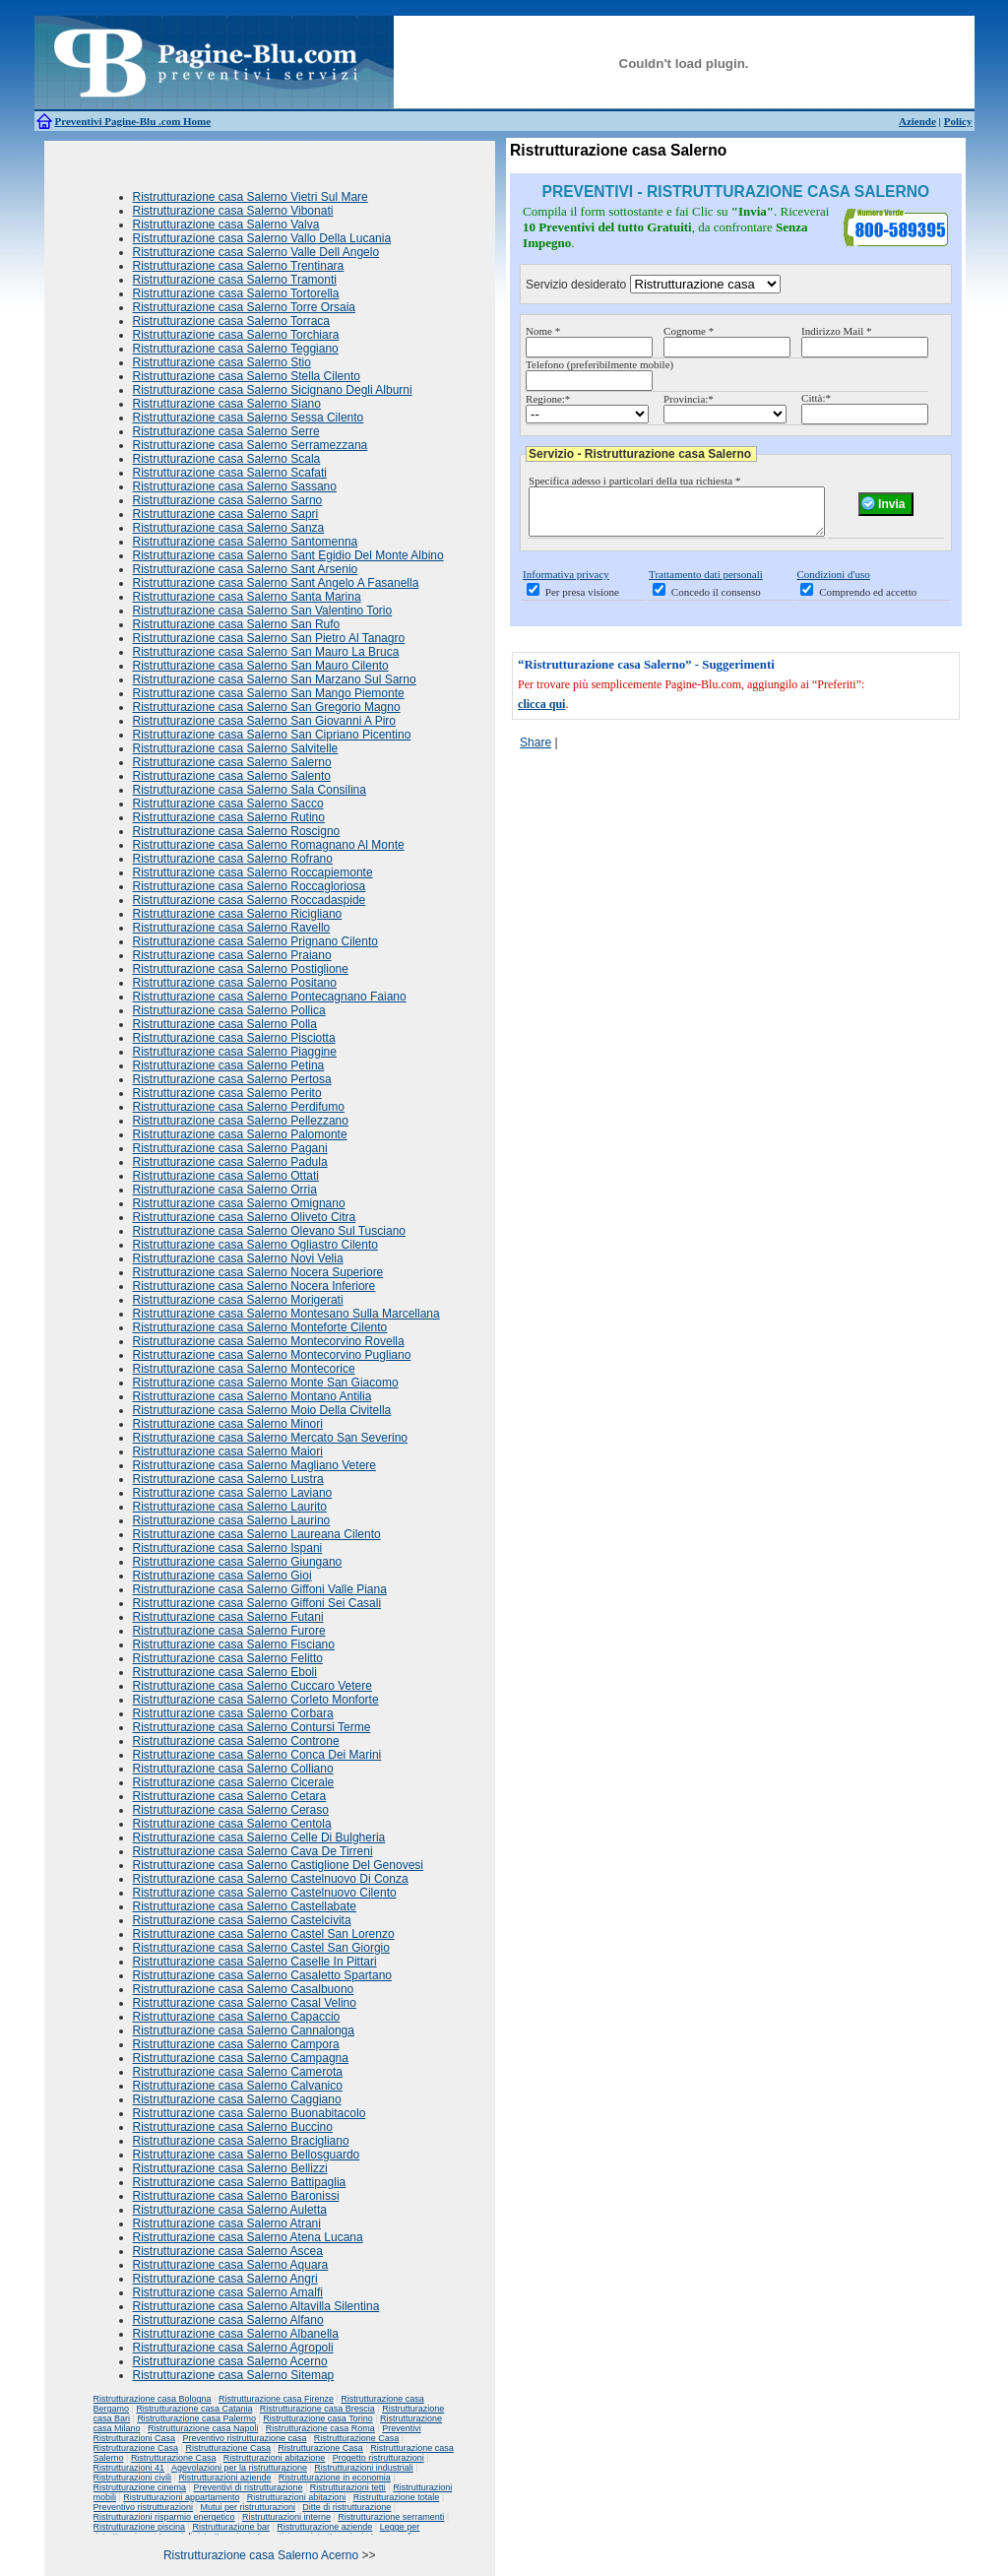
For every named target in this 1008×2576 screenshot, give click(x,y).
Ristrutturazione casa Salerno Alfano (228, 2320)
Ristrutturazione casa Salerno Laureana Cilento (257, 1534)
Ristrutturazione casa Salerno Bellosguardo (246, 2154)
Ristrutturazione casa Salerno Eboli (225, 1672)
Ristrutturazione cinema (140, 2487)
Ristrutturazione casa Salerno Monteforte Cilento (260, 1327)
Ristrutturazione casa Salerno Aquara (231, 2265)
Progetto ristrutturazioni (378, 2458)
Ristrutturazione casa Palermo (196, 2418)
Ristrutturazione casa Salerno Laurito (230, 1506)
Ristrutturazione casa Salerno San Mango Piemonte (269, 693)
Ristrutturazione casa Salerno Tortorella (236, 293)
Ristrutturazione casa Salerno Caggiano (237, 2099)
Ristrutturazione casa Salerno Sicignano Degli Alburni (272, 390)
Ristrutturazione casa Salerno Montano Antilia (252, 1396)
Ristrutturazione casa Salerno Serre (226, 431)
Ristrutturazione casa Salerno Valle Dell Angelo (256, 252)
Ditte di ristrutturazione (346, 2507)
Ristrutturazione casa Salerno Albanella (236, 2334)
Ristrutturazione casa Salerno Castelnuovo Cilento (265, 1893)
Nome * (543, 331)
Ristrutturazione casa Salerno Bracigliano (241, 2141)
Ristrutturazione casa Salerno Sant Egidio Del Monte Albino (288, 555)
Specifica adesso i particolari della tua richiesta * (634, 480)
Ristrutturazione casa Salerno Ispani (228, 1548)
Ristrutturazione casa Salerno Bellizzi (230, 2168)
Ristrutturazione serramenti (391, 2517)
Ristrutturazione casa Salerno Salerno (232, 762)
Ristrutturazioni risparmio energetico (164, 2517)
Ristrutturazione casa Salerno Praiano (232, 955)
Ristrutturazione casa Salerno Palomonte (240, 1134)
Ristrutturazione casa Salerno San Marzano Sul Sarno (274, 679)
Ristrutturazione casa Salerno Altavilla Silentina (256, 2306)
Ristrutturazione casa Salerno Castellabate (244, 1906)
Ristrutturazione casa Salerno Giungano (238, 1562)
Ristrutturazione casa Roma (320, 2428)
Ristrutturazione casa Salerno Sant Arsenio (245, 569)
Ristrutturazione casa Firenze (276, 2399)
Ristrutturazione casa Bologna (153, 2399)
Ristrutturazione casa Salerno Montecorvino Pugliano (272, 1355)
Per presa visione (582, 601)
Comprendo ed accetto (867, 601)
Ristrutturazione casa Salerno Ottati (226, 1176)
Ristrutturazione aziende (324, 2527)
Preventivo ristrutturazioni (144, 2507)
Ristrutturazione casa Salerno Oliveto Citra (244, 1217)
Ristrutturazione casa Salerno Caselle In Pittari (255, 1961)
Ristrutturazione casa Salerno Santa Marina (247, 597)
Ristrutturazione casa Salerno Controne (236, 1741)
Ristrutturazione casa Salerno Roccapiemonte (253, 872)
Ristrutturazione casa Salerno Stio (222, 362)
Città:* (816, 398)
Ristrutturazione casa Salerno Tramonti (235, 280)
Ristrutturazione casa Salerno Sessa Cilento (248, 417)
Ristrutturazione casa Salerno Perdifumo (239, 1107)
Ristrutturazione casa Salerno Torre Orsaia (244, 307)
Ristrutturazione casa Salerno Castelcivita (242, 1920)
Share (535, 751)
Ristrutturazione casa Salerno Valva (226, 224)
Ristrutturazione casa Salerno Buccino (233, 2127)
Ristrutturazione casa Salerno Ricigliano (238, 914)
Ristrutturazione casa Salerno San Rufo (237, 624)
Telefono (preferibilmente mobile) (599, 364)
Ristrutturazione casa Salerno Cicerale (234, 1782)
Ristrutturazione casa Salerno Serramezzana (250, 445)
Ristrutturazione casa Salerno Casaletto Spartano (262, 1975)
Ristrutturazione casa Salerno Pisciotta (234, 1038)
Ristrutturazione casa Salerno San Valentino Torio (263, 610)
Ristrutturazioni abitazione (274, 2458)
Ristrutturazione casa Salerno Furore (229, 1631)
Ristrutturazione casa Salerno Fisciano (234, 1644)
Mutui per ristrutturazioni (247, 2507)
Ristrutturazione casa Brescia (317, 2409)
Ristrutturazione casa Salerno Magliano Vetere (254, 1465)
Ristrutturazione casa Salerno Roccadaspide (249, 900)
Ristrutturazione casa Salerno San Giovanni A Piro (264, 721)
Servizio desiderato (576, 284)
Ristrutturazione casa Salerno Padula (230, 1162)
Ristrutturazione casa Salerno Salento (232, 776)
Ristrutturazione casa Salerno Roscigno (237, 831)
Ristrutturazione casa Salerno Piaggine (235, 1052)
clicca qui (541, 713)
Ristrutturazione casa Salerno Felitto (228, 1658)
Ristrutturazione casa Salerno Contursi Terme (252, 1727)
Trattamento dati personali (706, 583)
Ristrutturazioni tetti (348, 2487)
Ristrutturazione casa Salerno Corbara (233, 1713)
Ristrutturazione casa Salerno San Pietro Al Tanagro (269, 638)
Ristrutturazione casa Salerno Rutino (229, 817)
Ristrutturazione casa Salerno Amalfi (228, 2292)
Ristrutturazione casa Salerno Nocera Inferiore (254, 1286)
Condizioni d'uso (832, 583)
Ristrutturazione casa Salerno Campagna (240, 2058)
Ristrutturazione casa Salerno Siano (227, 404)
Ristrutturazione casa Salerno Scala (227, 459)
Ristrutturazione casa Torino (317, 2418)
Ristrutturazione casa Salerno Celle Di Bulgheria (259, 1837)
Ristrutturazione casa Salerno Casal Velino (244, 2003)
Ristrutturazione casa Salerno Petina (229, 1065)
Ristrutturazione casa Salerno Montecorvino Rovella (269, 1341)
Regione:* (548, 399)
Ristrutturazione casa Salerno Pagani (230, 1148)
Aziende (917, 121)
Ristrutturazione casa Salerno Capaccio (237, 2017)
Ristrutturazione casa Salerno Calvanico (238, 2086)
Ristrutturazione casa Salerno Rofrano (233, 859)
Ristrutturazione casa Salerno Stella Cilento (246, 376)
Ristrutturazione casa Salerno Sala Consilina (249, 790)
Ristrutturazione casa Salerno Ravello (232, 927)
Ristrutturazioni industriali (363, 2468)
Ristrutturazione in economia (335, 2477)
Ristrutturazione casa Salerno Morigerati (238, 1300)
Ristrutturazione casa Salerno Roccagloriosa (249, 886)
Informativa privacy (566, 583)
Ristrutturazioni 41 (129, 2468)
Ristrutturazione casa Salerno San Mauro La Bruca (266, 652)
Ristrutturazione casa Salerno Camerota (238, 2072)
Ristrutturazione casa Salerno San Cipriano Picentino (272, 734)
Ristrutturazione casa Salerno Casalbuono (243, 1989)
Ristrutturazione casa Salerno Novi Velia (238, 1258)
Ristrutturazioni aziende (224, 2477)
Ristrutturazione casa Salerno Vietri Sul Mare (250, 197)
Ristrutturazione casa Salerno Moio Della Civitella (262, 1410)
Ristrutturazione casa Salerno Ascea (228, 2251)
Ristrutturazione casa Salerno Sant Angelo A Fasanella (276, 583)
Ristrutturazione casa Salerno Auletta (230, 2210)
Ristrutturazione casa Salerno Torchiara (236, 335)
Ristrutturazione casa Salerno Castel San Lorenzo (264, 1934)
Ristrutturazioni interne (286, 2517)
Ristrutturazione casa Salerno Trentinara (239, 266)
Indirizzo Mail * (836, 331)
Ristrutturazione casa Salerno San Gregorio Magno (267, 707)
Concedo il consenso (716, 601)
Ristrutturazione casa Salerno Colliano (233, 1768)
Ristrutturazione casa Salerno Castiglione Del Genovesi (278, 1865)
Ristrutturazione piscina (140, 2527)
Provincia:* (688, 399)
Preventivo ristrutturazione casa (244, 2438)
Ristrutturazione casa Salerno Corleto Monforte (256, 1700)
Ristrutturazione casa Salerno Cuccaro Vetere (252, 1686)
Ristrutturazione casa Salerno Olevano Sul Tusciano (269, 1231)
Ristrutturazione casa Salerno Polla (225, 1024)
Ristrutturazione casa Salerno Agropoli (233, 2347)
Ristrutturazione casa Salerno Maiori (228, 1451)
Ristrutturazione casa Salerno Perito (227, 1093)
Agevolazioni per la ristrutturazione (239, 2468)
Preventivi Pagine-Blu (107, 121)
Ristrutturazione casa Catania (194, 2409)
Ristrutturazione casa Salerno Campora (236, 2044)
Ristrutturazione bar (231, 2527)
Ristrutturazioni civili (133, 2477)
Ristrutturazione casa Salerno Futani (228, 1617)
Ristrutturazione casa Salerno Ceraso (231, 1810)
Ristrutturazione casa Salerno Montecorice (244, 1369)
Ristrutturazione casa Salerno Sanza (229, 528)
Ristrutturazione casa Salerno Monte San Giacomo (266, 1382)
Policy (958, 121)
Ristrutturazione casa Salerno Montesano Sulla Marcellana (286, 1313)
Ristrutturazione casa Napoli (203, 2428)
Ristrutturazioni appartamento (181, 2497)
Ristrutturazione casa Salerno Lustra (228, 1479)
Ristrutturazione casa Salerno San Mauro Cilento (261, 666)
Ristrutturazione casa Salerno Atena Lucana (248, 2237)
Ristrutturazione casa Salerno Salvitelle (236, 748)
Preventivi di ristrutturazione (247, 2487)
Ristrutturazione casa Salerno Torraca (232, 321)
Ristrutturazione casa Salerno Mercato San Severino (270, 1438)
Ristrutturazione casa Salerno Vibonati (233, 211)
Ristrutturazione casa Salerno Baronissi (236, 2196)
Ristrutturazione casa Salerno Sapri (226, 514)
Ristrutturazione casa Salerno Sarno (228, 500)
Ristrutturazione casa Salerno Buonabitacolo (249, 2113)
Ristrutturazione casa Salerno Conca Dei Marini (257, 1755)
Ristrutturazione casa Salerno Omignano (239, 1203)
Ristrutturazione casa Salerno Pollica (229, 1010)
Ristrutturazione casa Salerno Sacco (228, 803)
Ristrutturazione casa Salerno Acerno (230, 2361)
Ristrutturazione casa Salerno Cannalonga (243, 2030)
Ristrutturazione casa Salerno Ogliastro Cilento (255, 1245)
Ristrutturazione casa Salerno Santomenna (245, 541)
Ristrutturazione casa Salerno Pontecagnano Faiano (270, 996)
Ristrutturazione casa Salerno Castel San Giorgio (261, 1948)
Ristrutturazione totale (396, 2497)
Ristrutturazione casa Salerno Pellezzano (240, 1120)
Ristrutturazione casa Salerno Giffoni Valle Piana (260, 1589)
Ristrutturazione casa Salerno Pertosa (232, 1079)
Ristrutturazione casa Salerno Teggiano (236, 348)
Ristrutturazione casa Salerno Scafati (230, 473)
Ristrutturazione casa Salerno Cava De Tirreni (253, 1851)
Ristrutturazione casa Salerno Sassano (235, 486)
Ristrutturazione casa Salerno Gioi (222, 1575)
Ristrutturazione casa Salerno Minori (228, 1424)
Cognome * (688, 331)
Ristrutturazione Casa (357, 2438)
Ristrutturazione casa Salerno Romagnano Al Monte (269, 845)
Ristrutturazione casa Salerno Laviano (233, 1493)
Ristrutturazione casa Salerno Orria (225, 1189)
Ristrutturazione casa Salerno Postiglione (240, 969)
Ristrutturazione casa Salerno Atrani (227, 2223)
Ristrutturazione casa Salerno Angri (225, 2279)
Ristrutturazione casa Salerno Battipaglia (239, 2182)
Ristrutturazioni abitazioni (296, 2497)
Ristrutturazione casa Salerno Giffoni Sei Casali (257, 1603)
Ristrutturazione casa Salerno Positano (235, 983)
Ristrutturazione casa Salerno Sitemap (234, 2375)
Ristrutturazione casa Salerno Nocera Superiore (258, 1272)
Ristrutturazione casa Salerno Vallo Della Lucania (262, 238)
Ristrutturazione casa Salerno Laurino (232, 1520)
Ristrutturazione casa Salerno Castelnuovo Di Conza (271, 1879)
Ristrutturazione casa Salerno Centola (232, 1824)
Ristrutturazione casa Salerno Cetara (230, 1796)
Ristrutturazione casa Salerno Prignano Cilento (255, 941)
